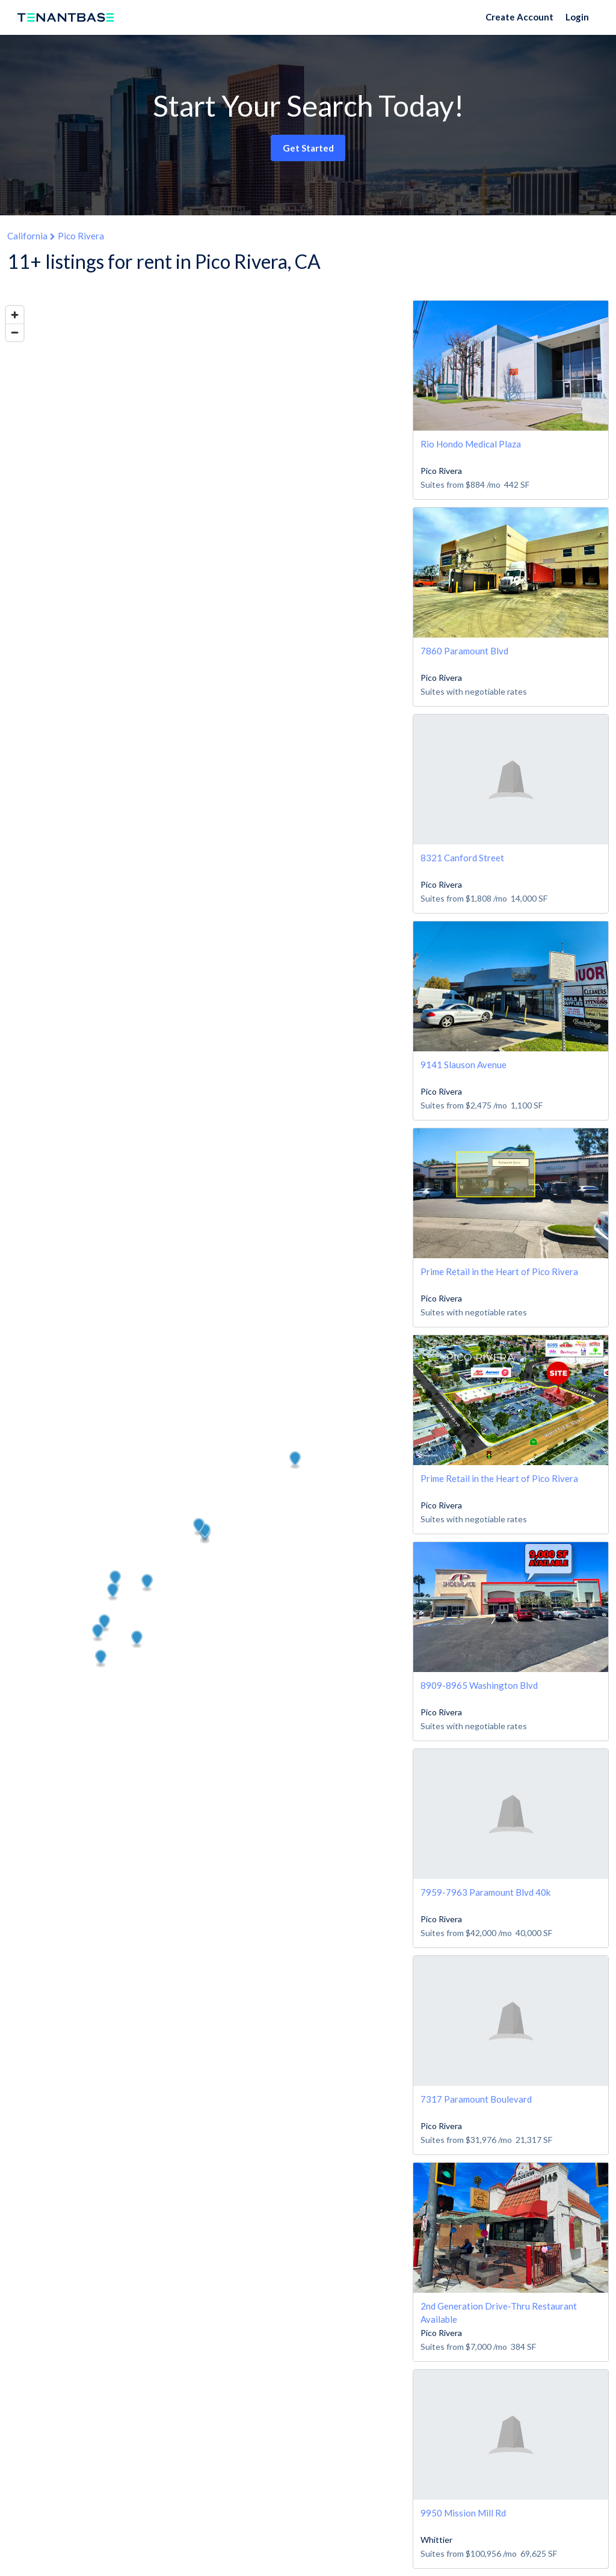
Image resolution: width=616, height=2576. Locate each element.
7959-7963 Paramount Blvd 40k (485, 1892)
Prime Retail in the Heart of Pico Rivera (499, 1271)
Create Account (519, 16)
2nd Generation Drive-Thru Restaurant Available (498, 2312)
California (27, 235)
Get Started (308, 148)
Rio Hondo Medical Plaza (470, 443)
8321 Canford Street (462, 857)
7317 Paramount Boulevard (476, 2099)
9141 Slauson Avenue (463, 1064)
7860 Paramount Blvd (464, 650)
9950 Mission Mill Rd (463, 2512)
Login (577, 16)
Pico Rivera (81, 235)
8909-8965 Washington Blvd (479, 1685)
